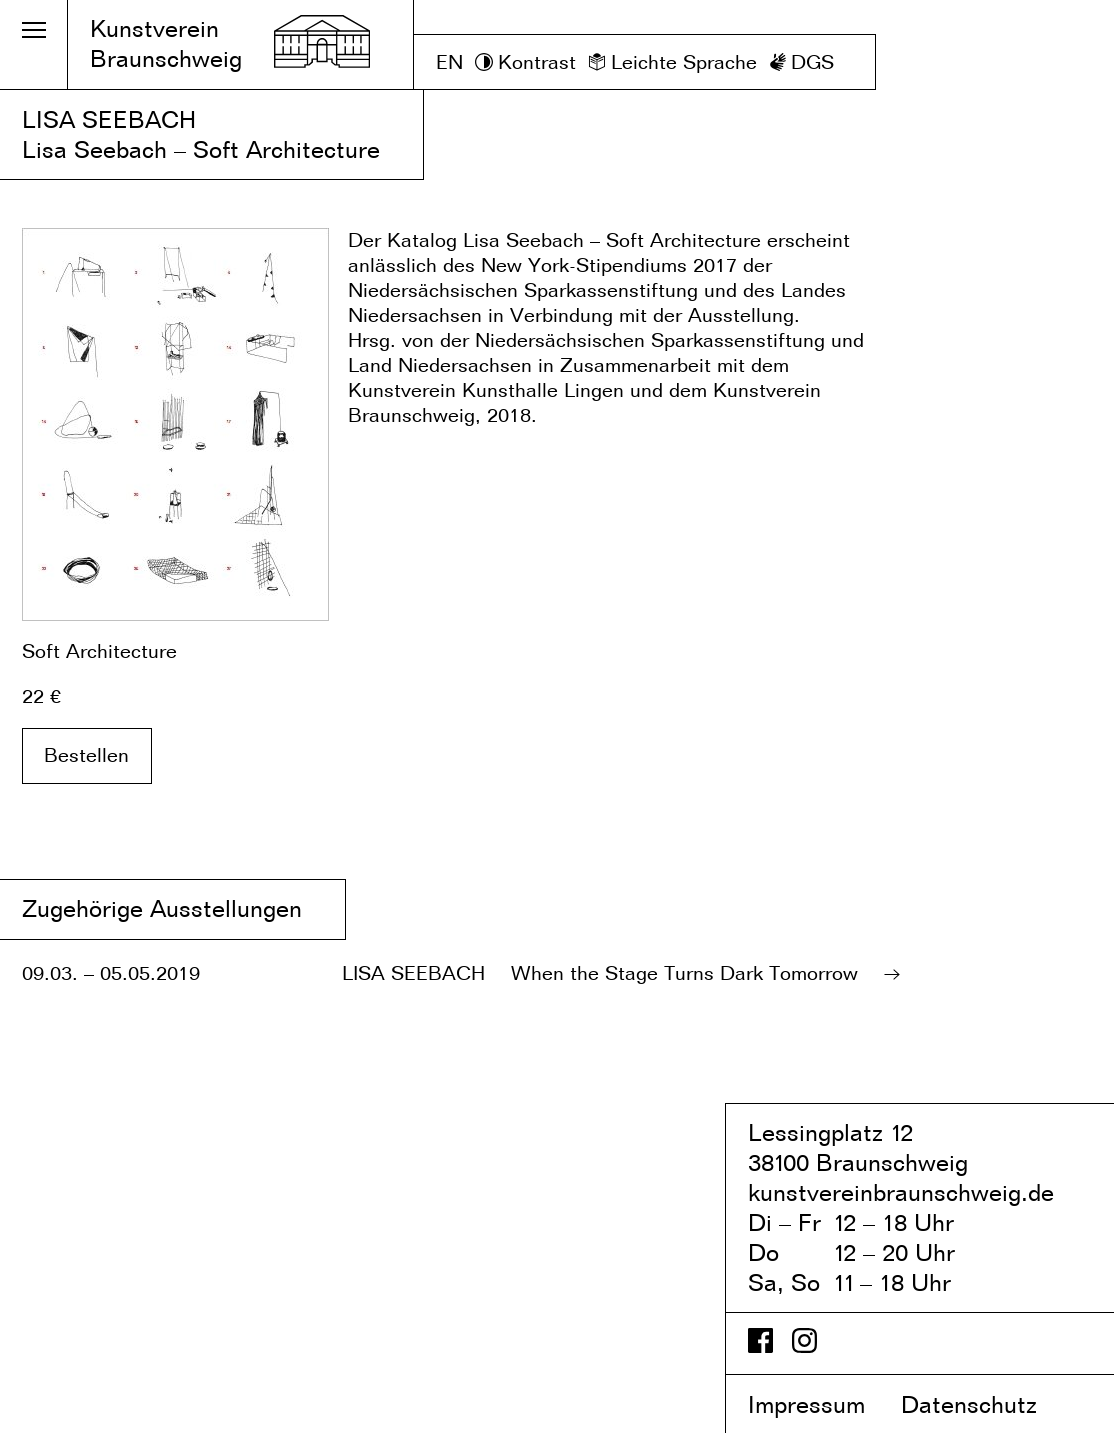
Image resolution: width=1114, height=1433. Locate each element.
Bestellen (86, 755)
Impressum (821, 1404)
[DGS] (802, 62)
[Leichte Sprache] (672, 62)
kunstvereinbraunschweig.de (901, 1192)
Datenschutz (986, 1404)
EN (449, 62)
